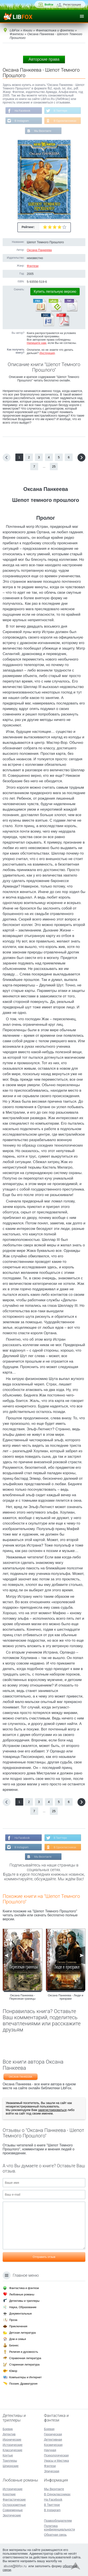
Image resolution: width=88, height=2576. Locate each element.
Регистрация (72, 4)
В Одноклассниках (65, 120)
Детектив (9, 2434)
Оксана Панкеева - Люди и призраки (65, 1997)
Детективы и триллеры (24, 2300)
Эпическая (51, 2471)
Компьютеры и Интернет (25, 2377)
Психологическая (56, 2455)
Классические (12, 2450)
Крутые (8, 2455)
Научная (50, 2450)
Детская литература (22, 2332)
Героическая (53, 2434)
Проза (13, 2320)
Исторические (13, 2445)
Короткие (9, 2494)
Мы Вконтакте (42, 131)
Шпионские (10, 2466)
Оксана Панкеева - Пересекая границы (22, 1997)
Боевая (49, 2429)
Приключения (18, 2326)
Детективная (53, 2439)
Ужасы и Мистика (56, 2460)
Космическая (53, 2445)
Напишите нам (36, 343)
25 (54, 466)
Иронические (12, 2439)
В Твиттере (60, 110)
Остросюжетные (14, 2505)
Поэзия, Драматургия (23, 2383)
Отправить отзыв (44, 2256)
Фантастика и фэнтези (24, 2288)
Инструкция (47, 353)
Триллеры (10, 2460)
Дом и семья (17, 2339)
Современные (13, 2510)
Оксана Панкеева (39, 250)
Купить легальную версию (55, 291)
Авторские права (44, 59)
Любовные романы (21, 2294)
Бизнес (14, 2345)
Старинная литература (24, 2364)
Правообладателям (58, 2520)
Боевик (8, 2429)
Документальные (20, 2313)
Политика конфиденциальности (59, 2527)
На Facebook (22, 110)
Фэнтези (33, 266)
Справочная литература (25, 2358)
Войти (49, 4)
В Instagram (22, 120)
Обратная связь (55, 2534)
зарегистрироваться (52, 2110)
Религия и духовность (23, 2351)
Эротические (12, 2515)
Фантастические (14, 2499)
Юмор (13, 2371)
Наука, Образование (22, 2307)
